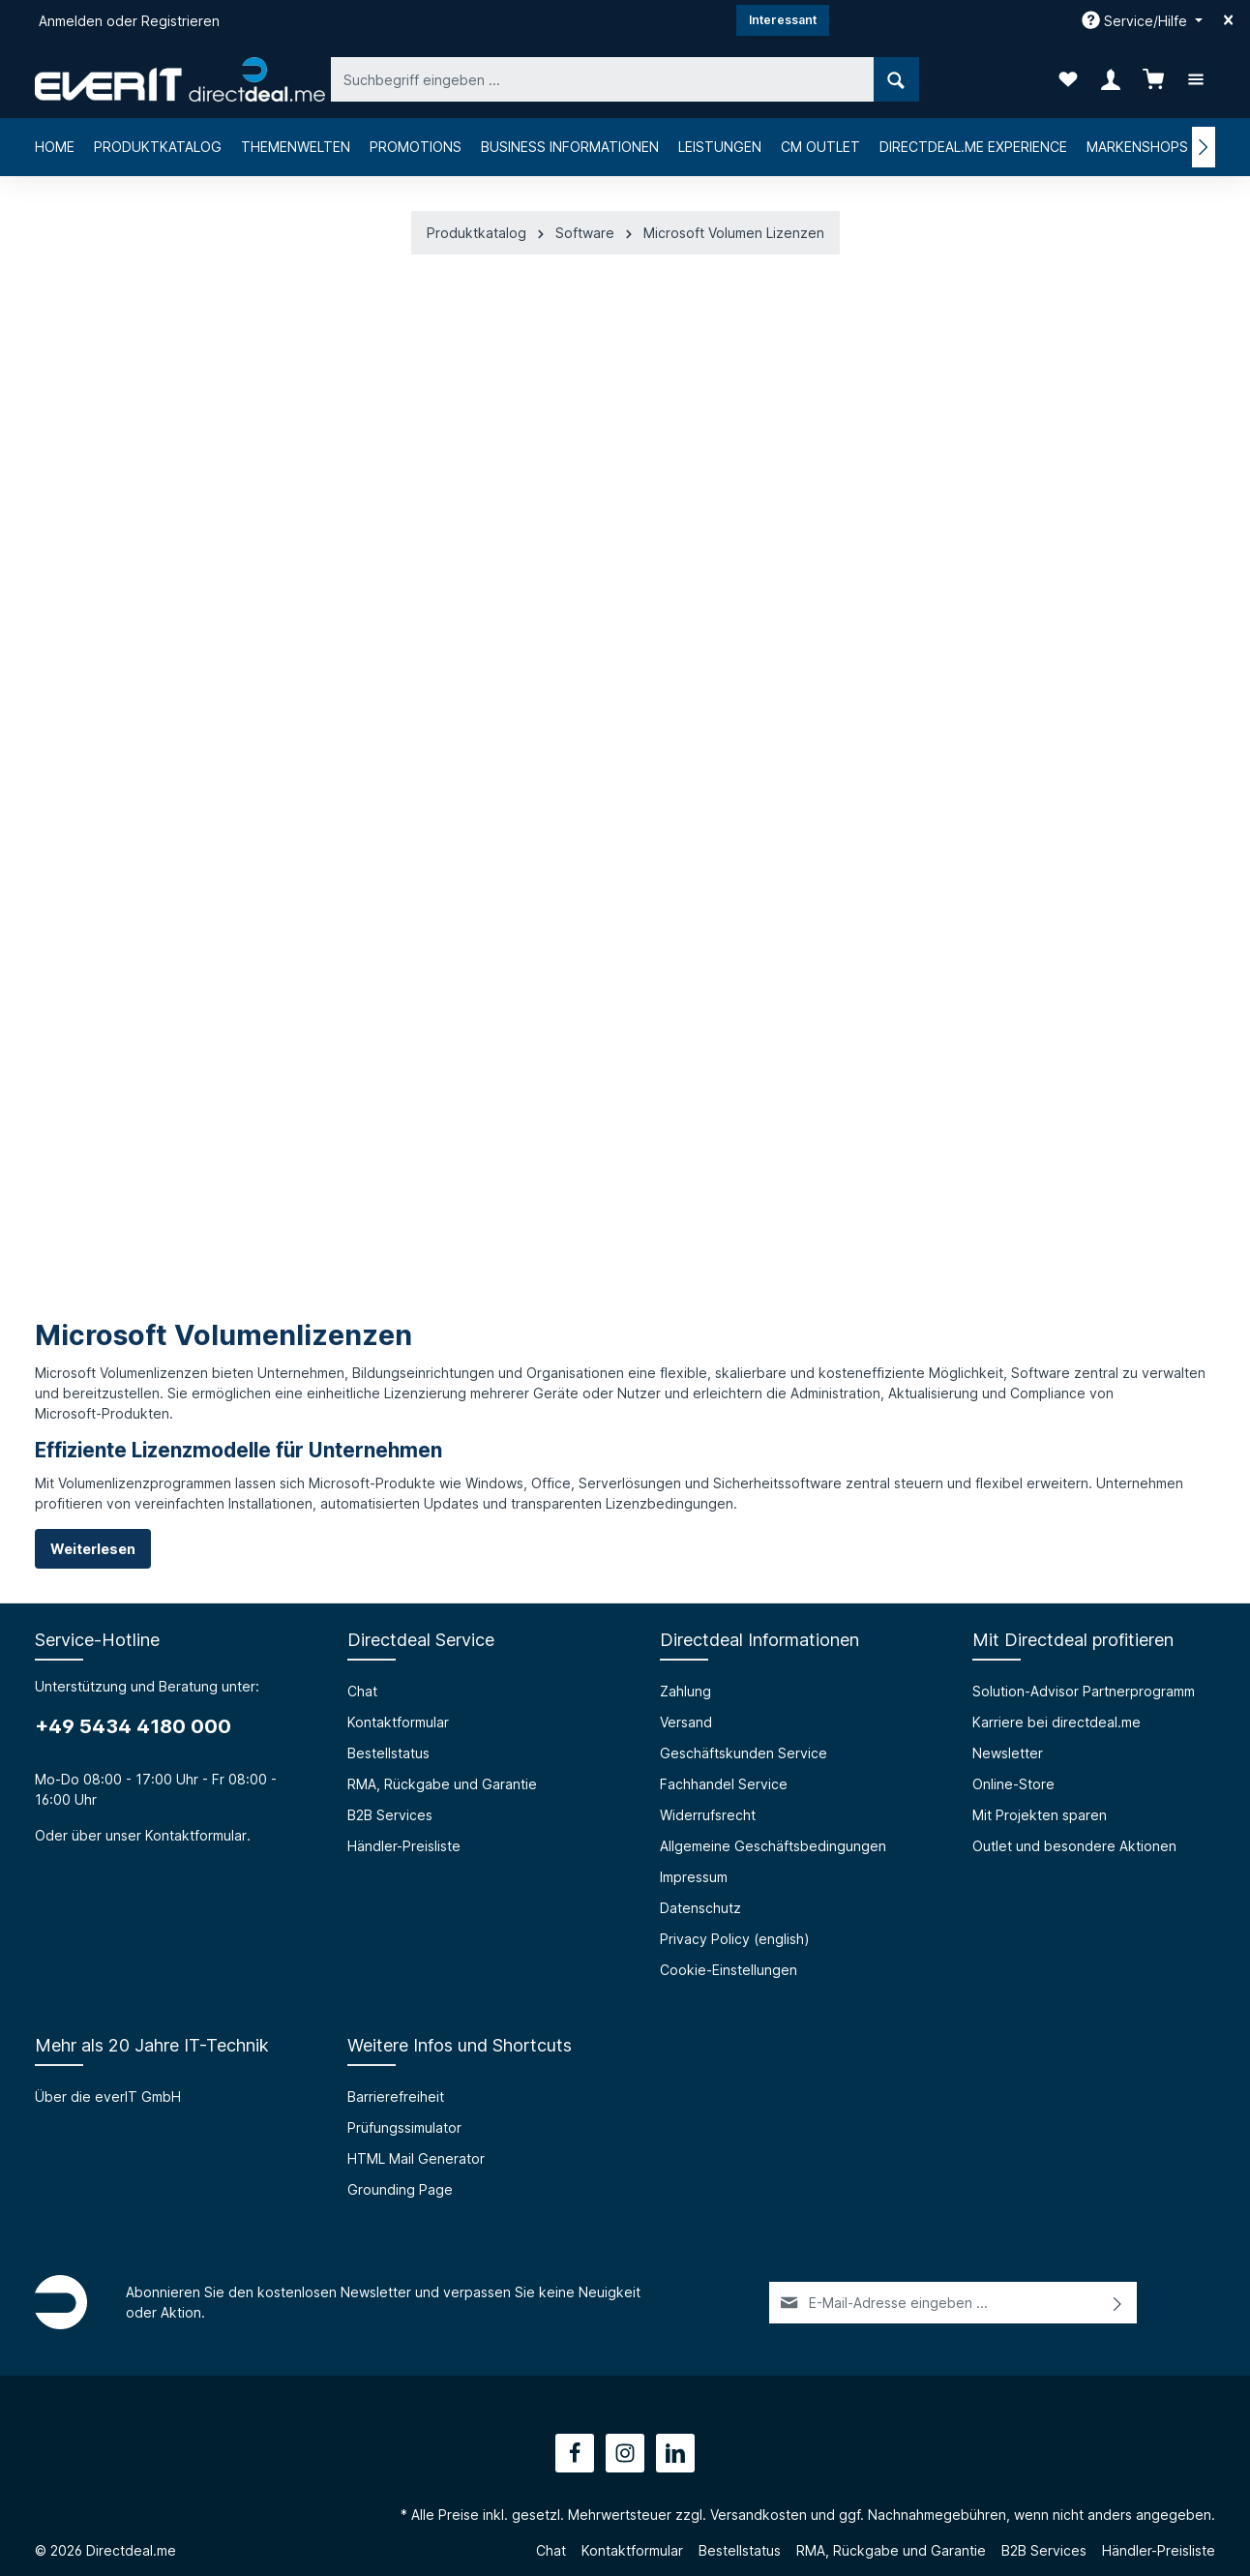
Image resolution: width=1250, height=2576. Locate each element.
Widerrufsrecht (708, 1815)
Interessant (783, 20)
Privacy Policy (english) (735, 1939)
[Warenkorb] (1153, 79)
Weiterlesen (92, 1549)
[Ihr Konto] (1110, 79)
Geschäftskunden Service (743, 1753)
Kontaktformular (196, 1835)
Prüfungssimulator (404, 2127)
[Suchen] (896, 79)
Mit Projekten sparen (1039, 1815)
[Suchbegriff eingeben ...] (603, 79)
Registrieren (180, 21)
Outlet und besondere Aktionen (1074, 1846)
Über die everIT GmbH (108, 2096)
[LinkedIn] (675, 2453)
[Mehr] (1195, 79)
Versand (686, 1722)
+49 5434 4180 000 (133, 1726)
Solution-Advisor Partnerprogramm (1083, 1691)
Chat (362, 1691)
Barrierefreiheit (395, 2096)
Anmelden (71, 21)
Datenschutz (700, 1908)
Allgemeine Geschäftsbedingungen (773, 1846)
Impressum (694, 1877)
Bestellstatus (388, 1753)
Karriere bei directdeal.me (1056, 1722)
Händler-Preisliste (404, 1846)
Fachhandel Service (724, 1784)
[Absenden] (1118, 2302)
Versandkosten (758, 2514)
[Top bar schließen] (1228, 20)
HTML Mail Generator (416, 2158)
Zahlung (685, 1691)
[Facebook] (574, 2453)
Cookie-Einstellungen (728, 1970)
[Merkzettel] (1068, 79)
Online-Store (1013, 1784)
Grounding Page (400, 2189)
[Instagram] (625, 2453)
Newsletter (1007, 1753)
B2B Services (389, 1815)
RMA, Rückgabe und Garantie (442, 1784)
